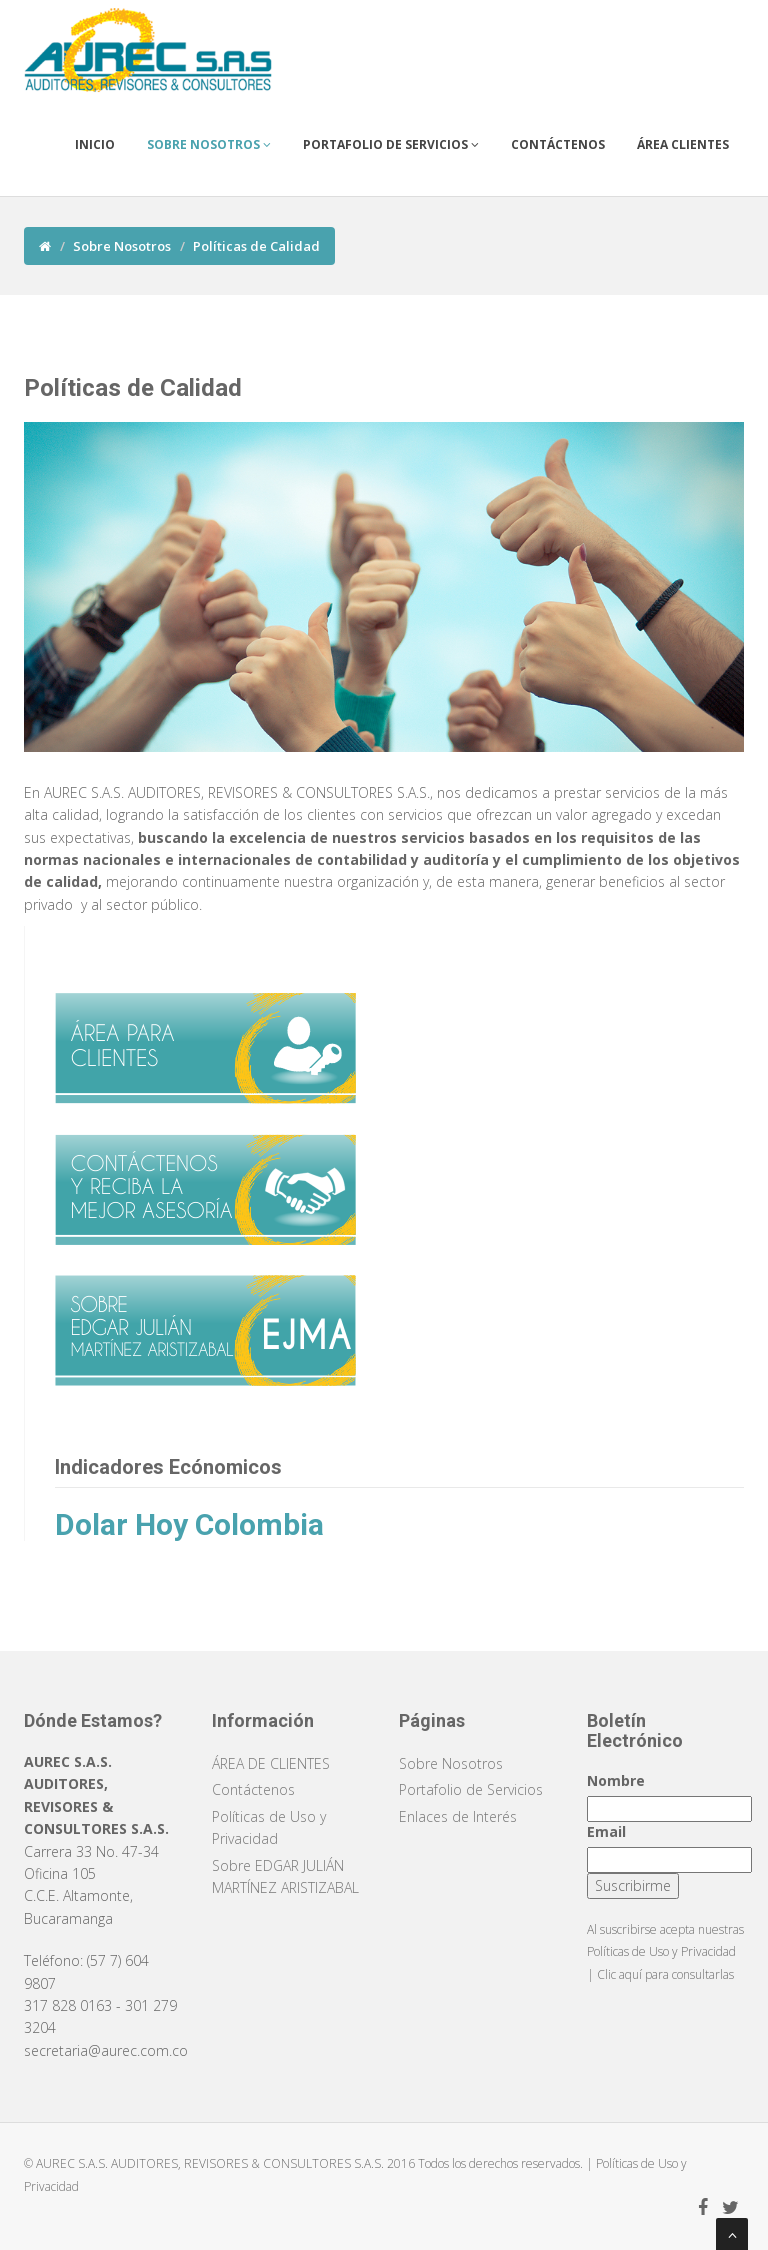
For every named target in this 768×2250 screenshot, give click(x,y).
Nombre (616, 1780)
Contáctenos (558, 144)
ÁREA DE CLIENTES (271, 1763)
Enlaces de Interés (458, 1816)
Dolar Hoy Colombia (189, 1524)
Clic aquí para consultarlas (665, 1974)
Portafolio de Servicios (391, 144)
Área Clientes (683, 144)
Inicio (95, 144)
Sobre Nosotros (209, 144)
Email (606, 1831)
